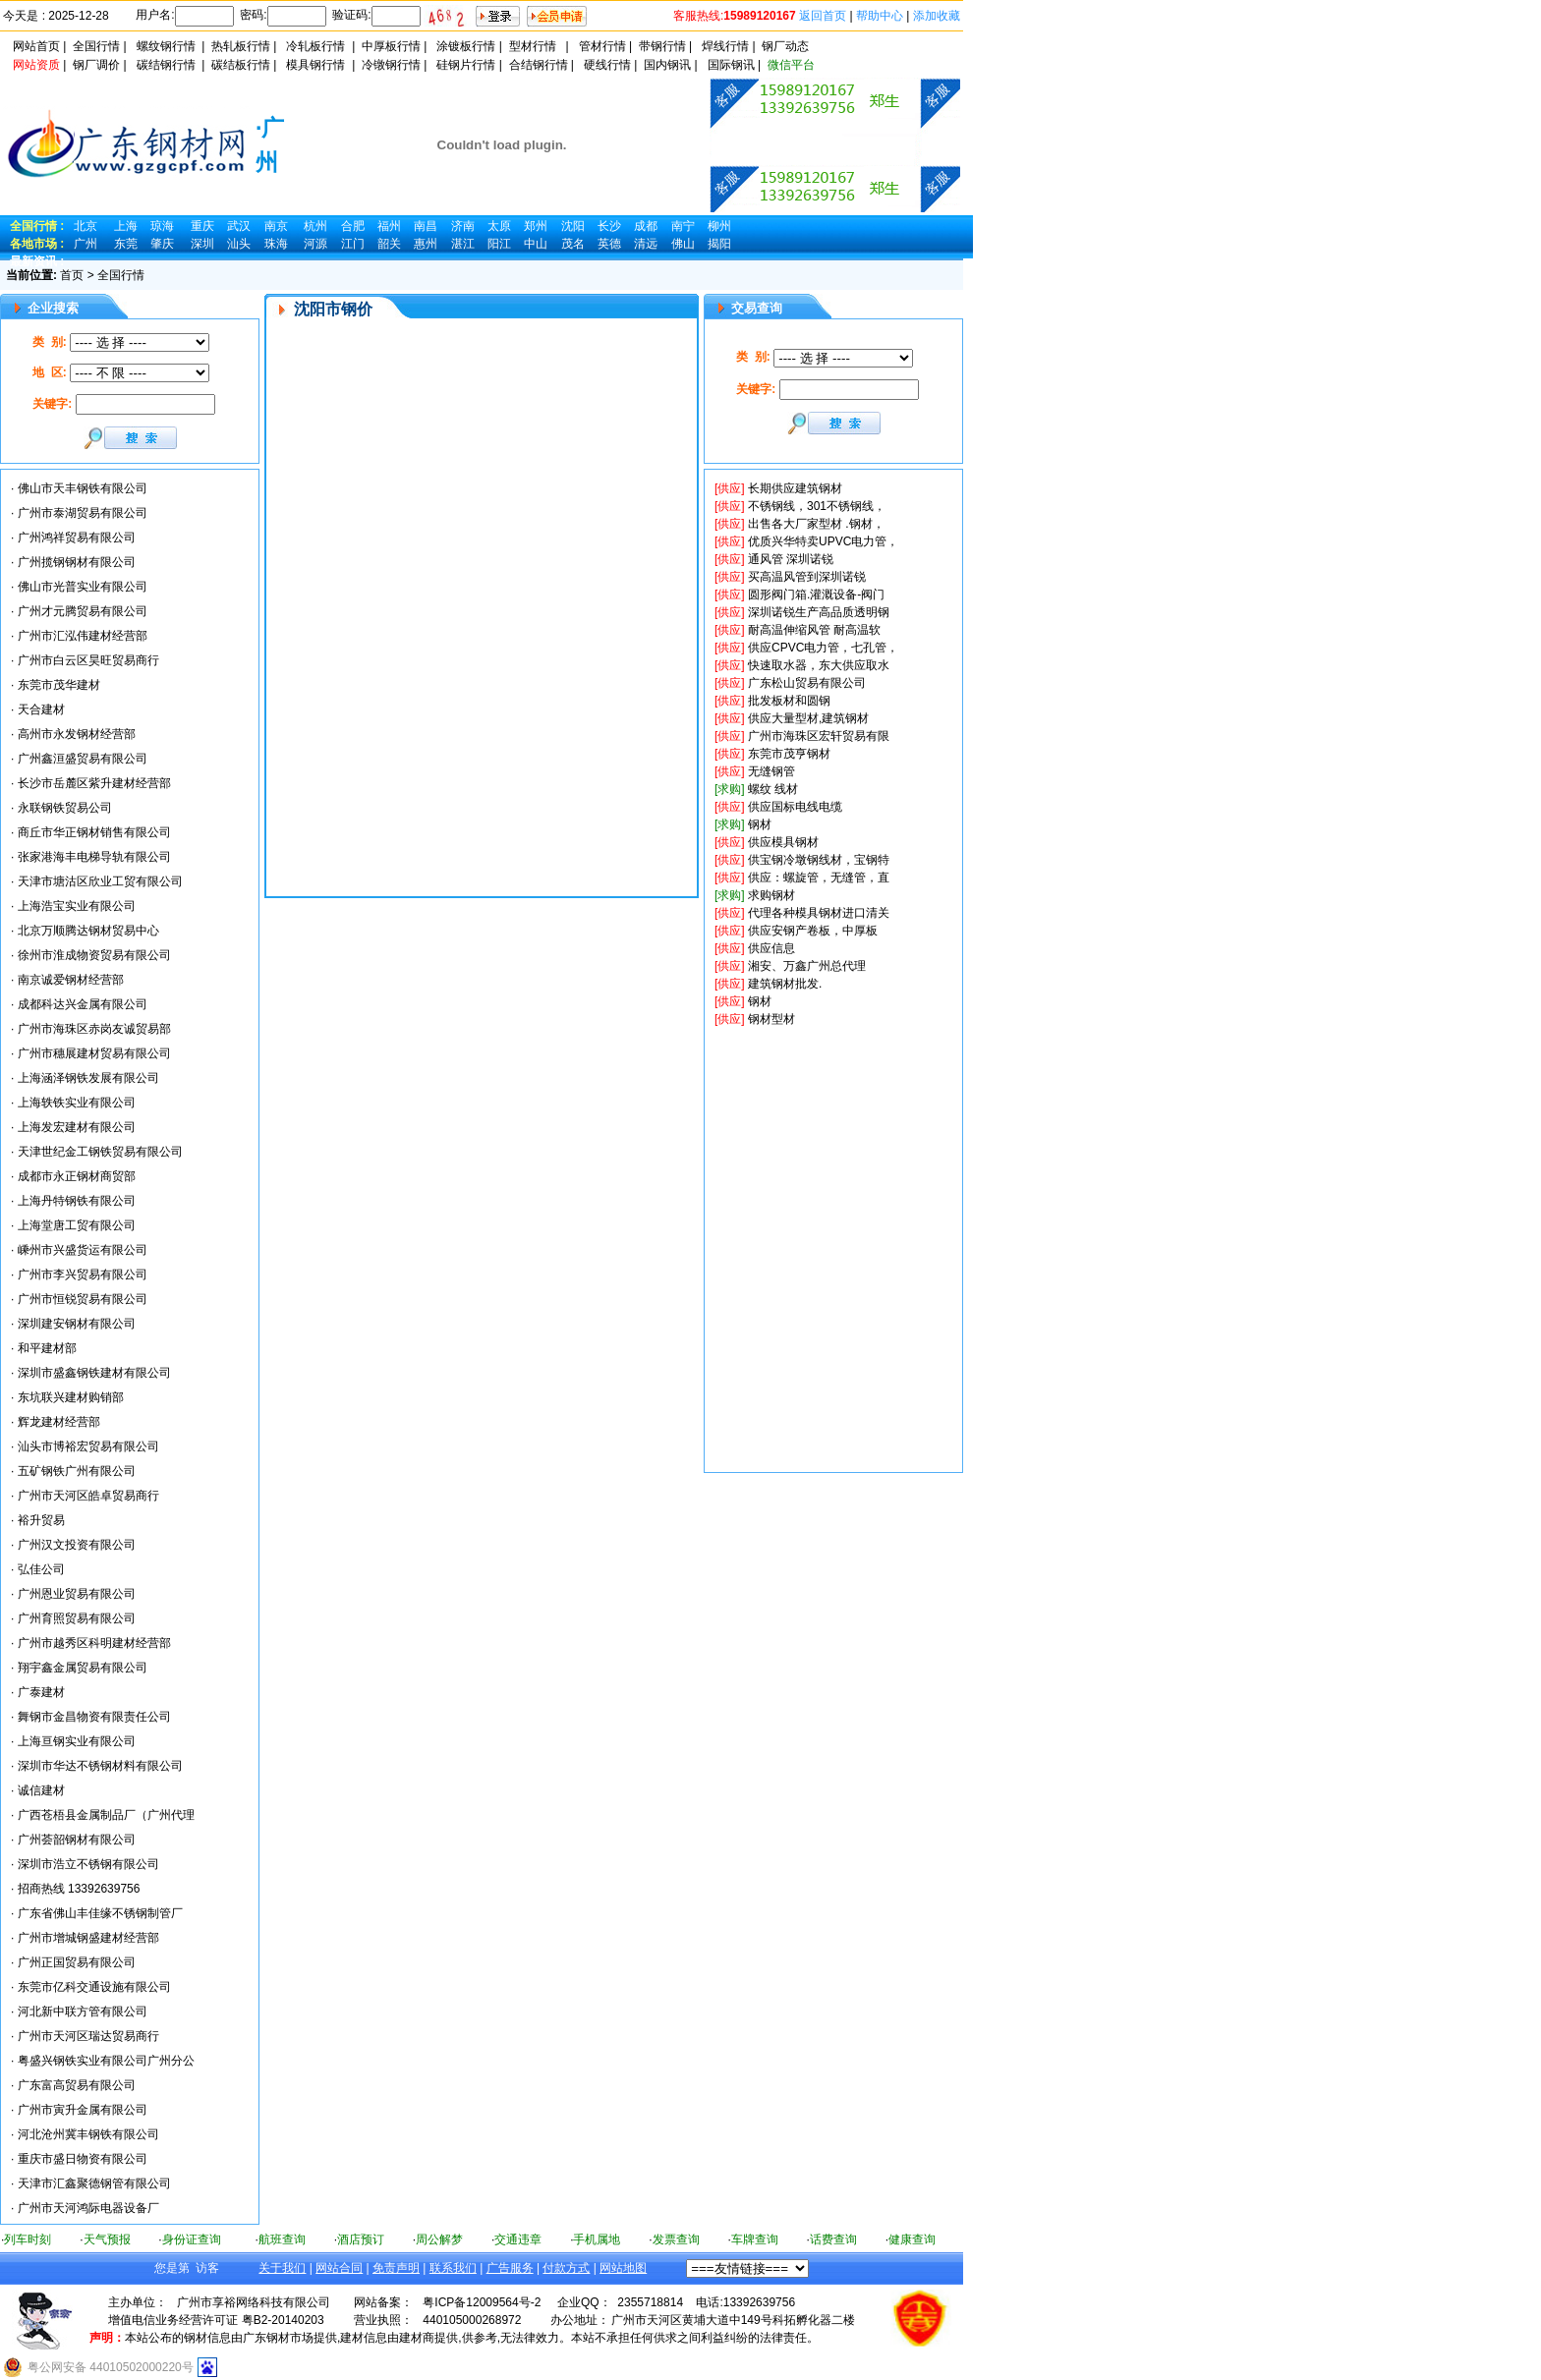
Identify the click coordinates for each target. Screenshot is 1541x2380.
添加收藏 (936, 16)
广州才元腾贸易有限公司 (82, 611)
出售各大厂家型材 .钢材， (816, 524)
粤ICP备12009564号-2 (482, 2302)
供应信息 (771, 948)
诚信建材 (41, 1790)
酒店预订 (360, 2239)
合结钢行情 (538, 65)
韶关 (389, 244)
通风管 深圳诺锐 (790, 559)
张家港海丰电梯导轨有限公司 (94, 857)
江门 (353, 244)
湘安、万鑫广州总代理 (807, 966)
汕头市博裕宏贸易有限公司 (88, 1446)
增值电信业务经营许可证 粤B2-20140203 (215, 2320)
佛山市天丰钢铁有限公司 (82, 488)
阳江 (499, 244)
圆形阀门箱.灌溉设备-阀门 (816, 594)
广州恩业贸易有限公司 (77, 1594)
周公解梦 (439, 2239)
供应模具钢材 (783, 842)
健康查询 (912, 2239)
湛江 (463, 244)
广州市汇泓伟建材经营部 (82, 636)
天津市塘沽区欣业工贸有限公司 (100, 881)
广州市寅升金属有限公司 (82, 2110)
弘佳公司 (41, 1569)
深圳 (202, 244)
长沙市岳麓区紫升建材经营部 (94, 783)
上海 (126, 226)
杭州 (315, 226)
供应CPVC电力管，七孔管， (823, 647)
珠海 (276, 244)
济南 (463, 226)
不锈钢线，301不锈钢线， (816, 506)
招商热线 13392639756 (79, 1889)
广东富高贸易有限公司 (77, 2085)
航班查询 (282, 2239)
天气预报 (107, 2239)
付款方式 (566, 2268)
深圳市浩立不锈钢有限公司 (88, 1864)
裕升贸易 (41, 1520)
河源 (315, 244)
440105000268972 (472, 2320)
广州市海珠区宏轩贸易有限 (818, 736)
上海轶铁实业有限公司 (77, 1102)
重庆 (202, 226)
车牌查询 (754, 2239)
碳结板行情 (240, 65)
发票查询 (676, 2239)
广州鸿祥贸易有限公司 (77, 537)
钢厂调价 (96, 65)
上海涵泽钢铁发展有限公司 (88, 1078)
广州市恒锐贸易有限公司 (82, 1299)
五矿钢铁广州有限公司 (77, 1471)
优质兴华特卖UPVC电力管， (823, 541)
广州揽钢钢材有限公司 (77, 562)
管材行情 (602, 46)
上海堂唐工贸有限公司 (77, 1225)
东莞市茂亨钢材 (789, 754)
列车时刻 (27, 2239)
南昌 (425, 226)
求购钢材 (771, 895)
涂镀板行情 (465, 46)
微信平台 (791, 65)
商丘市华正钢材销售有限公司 (94, 832)
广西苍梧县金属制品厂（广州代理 (106, 1815)
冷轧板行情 (315, 46)
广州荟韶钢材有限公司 (77, 1839)
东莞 (126, 244)
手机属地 (596, 2239)
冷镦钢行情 (391, 65)
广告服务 (510, 2268)
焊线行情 (725, 46)
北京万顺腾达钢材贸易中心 (88, 930)
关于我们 (282, 2268)
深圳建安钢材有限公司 (77, 1324)
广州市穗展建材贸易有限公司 (94, 1053)
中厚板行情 (391, 46)
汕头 (239, 244)
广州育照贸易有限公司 (77, 1618)
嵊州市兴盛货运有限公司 (82, 1250)
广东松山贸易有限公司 (807, 683)
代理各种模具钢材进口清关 (818, 913)
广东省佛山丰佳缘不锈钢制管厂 (100, 1913)
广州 (85, 244)
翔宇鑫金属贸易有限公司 (82, 1667)
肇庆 (162, 244)
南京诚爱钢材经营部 (71, 980)
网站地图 (623, 2268)
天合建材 (41, 709)
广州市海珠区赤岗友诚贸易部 (94, 1029)
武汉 (239, 226)
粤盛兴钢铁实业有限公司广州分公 (106, 2061)
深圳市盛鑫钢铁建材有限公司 (94, 1373)
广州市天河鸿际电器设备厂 (88, 2208)
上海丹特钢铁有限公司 (77, 1201)
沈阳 (573, 226)
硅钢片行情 (465, 65)
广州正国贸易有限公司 (77, 1962)
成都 (645, 226)
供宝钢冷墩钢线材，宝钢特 (818, 860)
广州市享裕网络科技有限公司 (253, 2302)
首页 (72, 275)
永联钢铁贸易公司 (65, 808)
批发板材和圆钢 (789, 701)
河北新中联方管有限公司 (82, 2011)
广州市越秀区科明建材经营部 (94, 1643)
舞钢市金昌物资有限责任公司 (94, 1717)
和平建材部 (47, 1348)
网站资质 (36, 65)
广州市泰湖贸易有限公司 (82, 513)
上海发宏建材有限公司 (77, 1127)
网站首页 (36, 46)
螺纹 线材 (773, 789)
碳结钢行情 (166, 65)
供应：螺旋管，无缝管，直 (818, 877)
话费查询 (833, 2239)
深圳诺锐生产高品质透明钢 (818, 612)
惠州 (425, 244)
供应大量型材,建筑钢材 (808, 718)
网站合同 (339, 2268)
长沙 (609, 226)
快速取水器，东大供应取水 (818, 665)
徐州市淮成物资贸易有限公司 (94, 955)
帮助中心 (879, 16)
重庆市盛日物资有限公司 (82, 2159)
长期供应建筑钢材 (795, 488)
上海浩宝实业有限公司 (77, 906)
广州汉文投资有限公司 (77, 1545)
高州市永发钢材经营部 (77, 734)
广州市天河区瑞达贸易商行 (88, 2036)
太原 (499, 226)
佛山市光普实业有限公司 (82, 587)
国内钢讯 (667, 65)
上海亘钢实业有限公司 (77, 1741)
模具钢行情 (315, 65)
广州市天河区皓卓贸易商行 (88, 1495)
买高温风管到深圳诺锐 (807, 577)
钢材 (759, 824)
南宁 (683, 226)
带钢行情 (662, 46)
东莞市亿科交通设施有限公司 (94, 1987)
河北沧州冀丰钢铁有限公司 (88, 2134)
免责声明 (396, 2268)
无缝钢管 (771, 771)
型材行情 (532, 46)
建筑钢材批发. (785, 984)
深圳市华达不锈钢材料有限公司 (100, 1766)
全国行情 (96, 46)
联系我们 (453, 2268)
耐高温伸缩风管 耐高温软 (814, 630)
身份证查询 (191, 2239)
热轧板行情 (240, 46)
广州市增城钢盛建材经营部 (88, 1938)
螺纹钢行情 (166, 46)
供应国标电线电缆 (795, 807)
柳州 (719, 226)
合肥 (353, 226)
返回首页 (822, 16)
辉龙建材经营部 (59, 1422)
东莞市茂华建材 (59, 685)
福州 (389, 226)
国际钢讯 (731, 65)
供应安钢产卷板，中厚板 (813, 930)
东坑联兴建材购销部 (71, 1397)
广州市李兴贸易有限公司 (82, 1274)
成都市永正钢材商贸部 (77, 1176)
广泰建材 (41, 1692)
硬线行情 (607, 65)
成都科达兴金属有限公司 (82, 1004)
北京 (85, 226)
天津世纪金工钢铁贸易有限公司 (100, 1152)
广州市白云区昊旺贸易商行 (88, 660)
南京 (276, 226)
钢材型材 (771, 1019)
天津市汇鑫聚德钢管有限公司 (94, 2183)
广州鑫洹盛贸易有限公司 (82, 758)
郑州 (535, 226)
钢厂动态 (785, 46)
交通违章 (518, 2239)
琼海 (162, 226)
